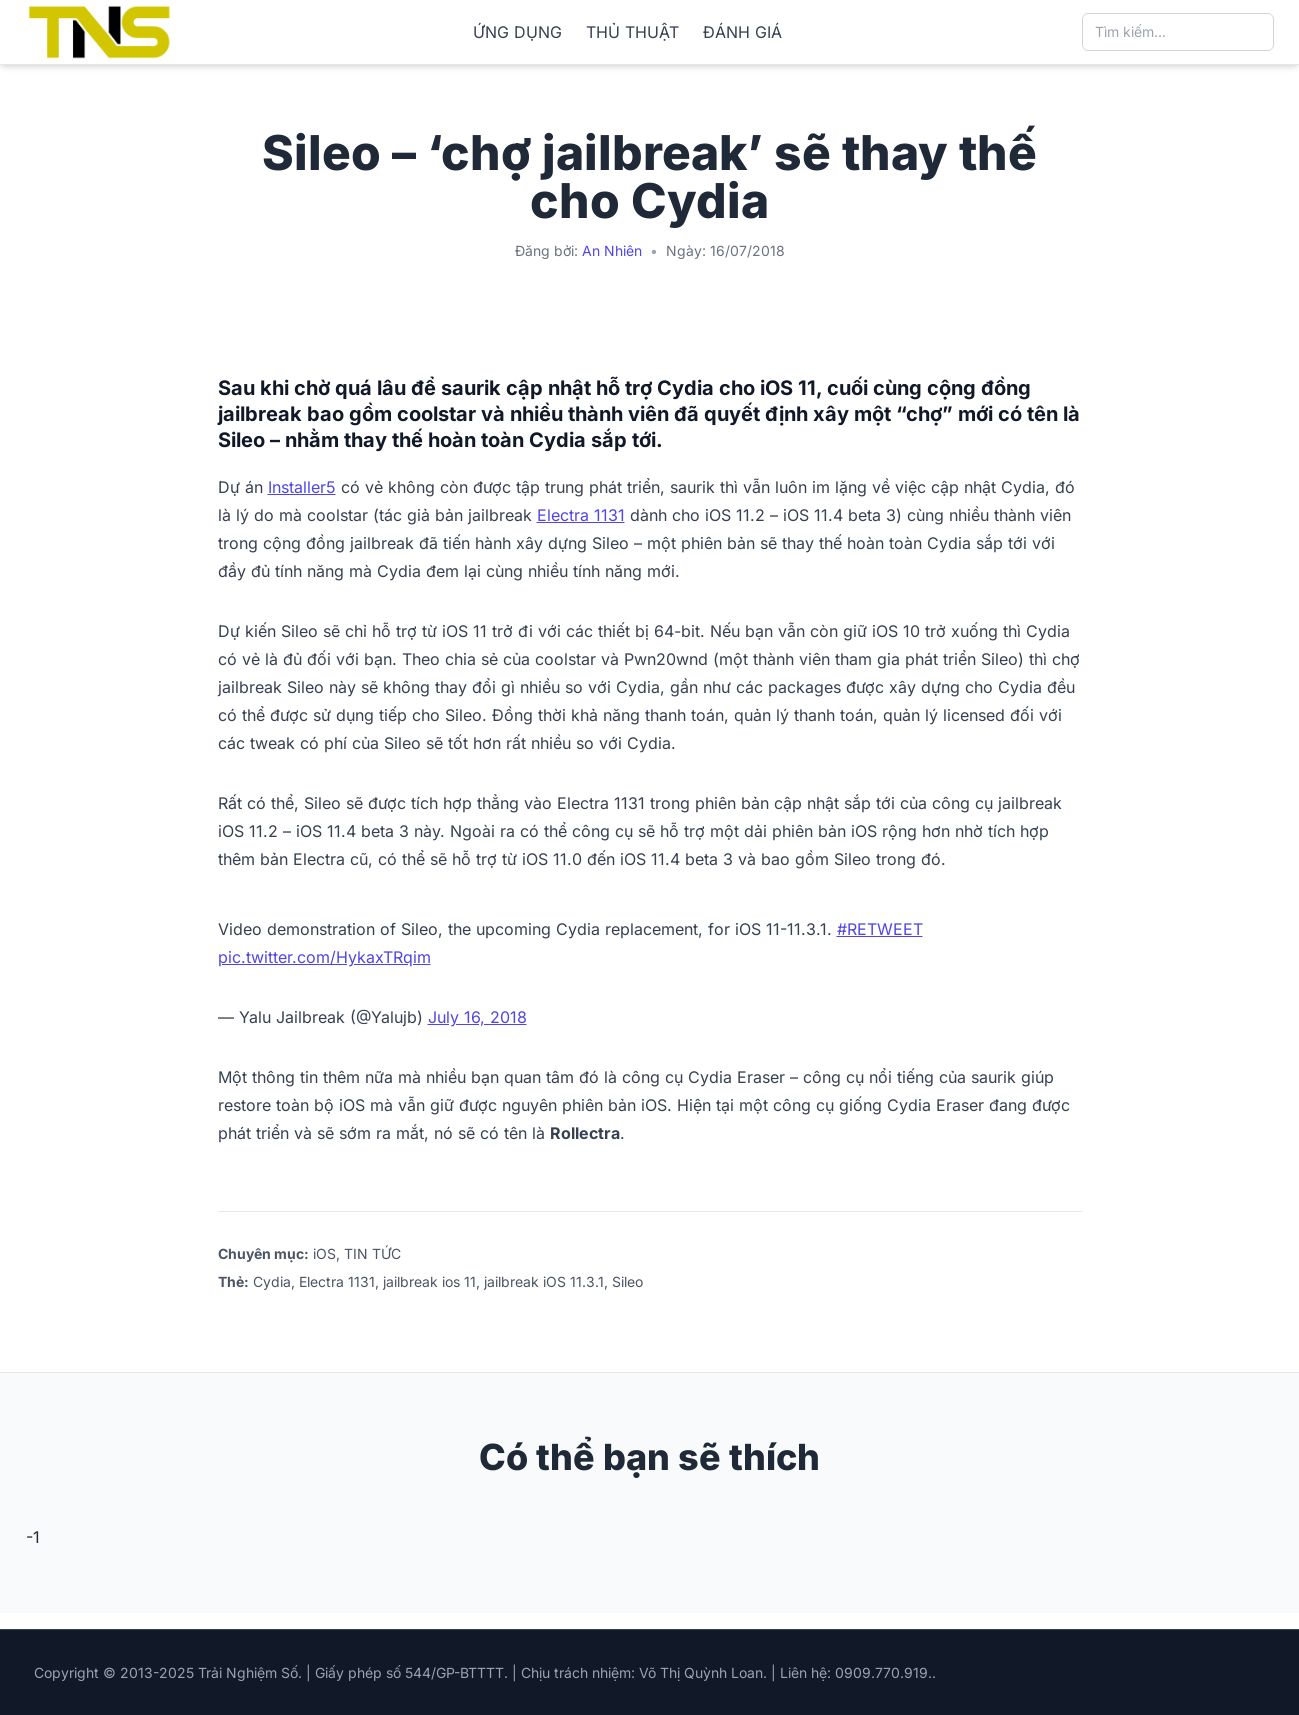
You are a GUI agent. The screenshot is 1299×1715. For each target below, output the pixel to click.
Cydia (272, 1281)
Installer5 (302, 487)
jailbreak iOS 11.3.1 (544, 1281)
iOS (324, 1253)
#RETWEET (880, 929)
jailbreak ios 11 (429, 1281)
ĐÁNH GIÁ (742, 32)
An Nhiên (612, 250)
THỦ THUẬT (632, 32)
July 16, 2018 (477, 1017)
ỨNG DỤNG (517, 32)
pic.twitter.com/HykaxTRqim (324, 957)
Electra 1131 (581, 515)
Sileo (627, 1281)
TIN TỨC (372, 1253)
